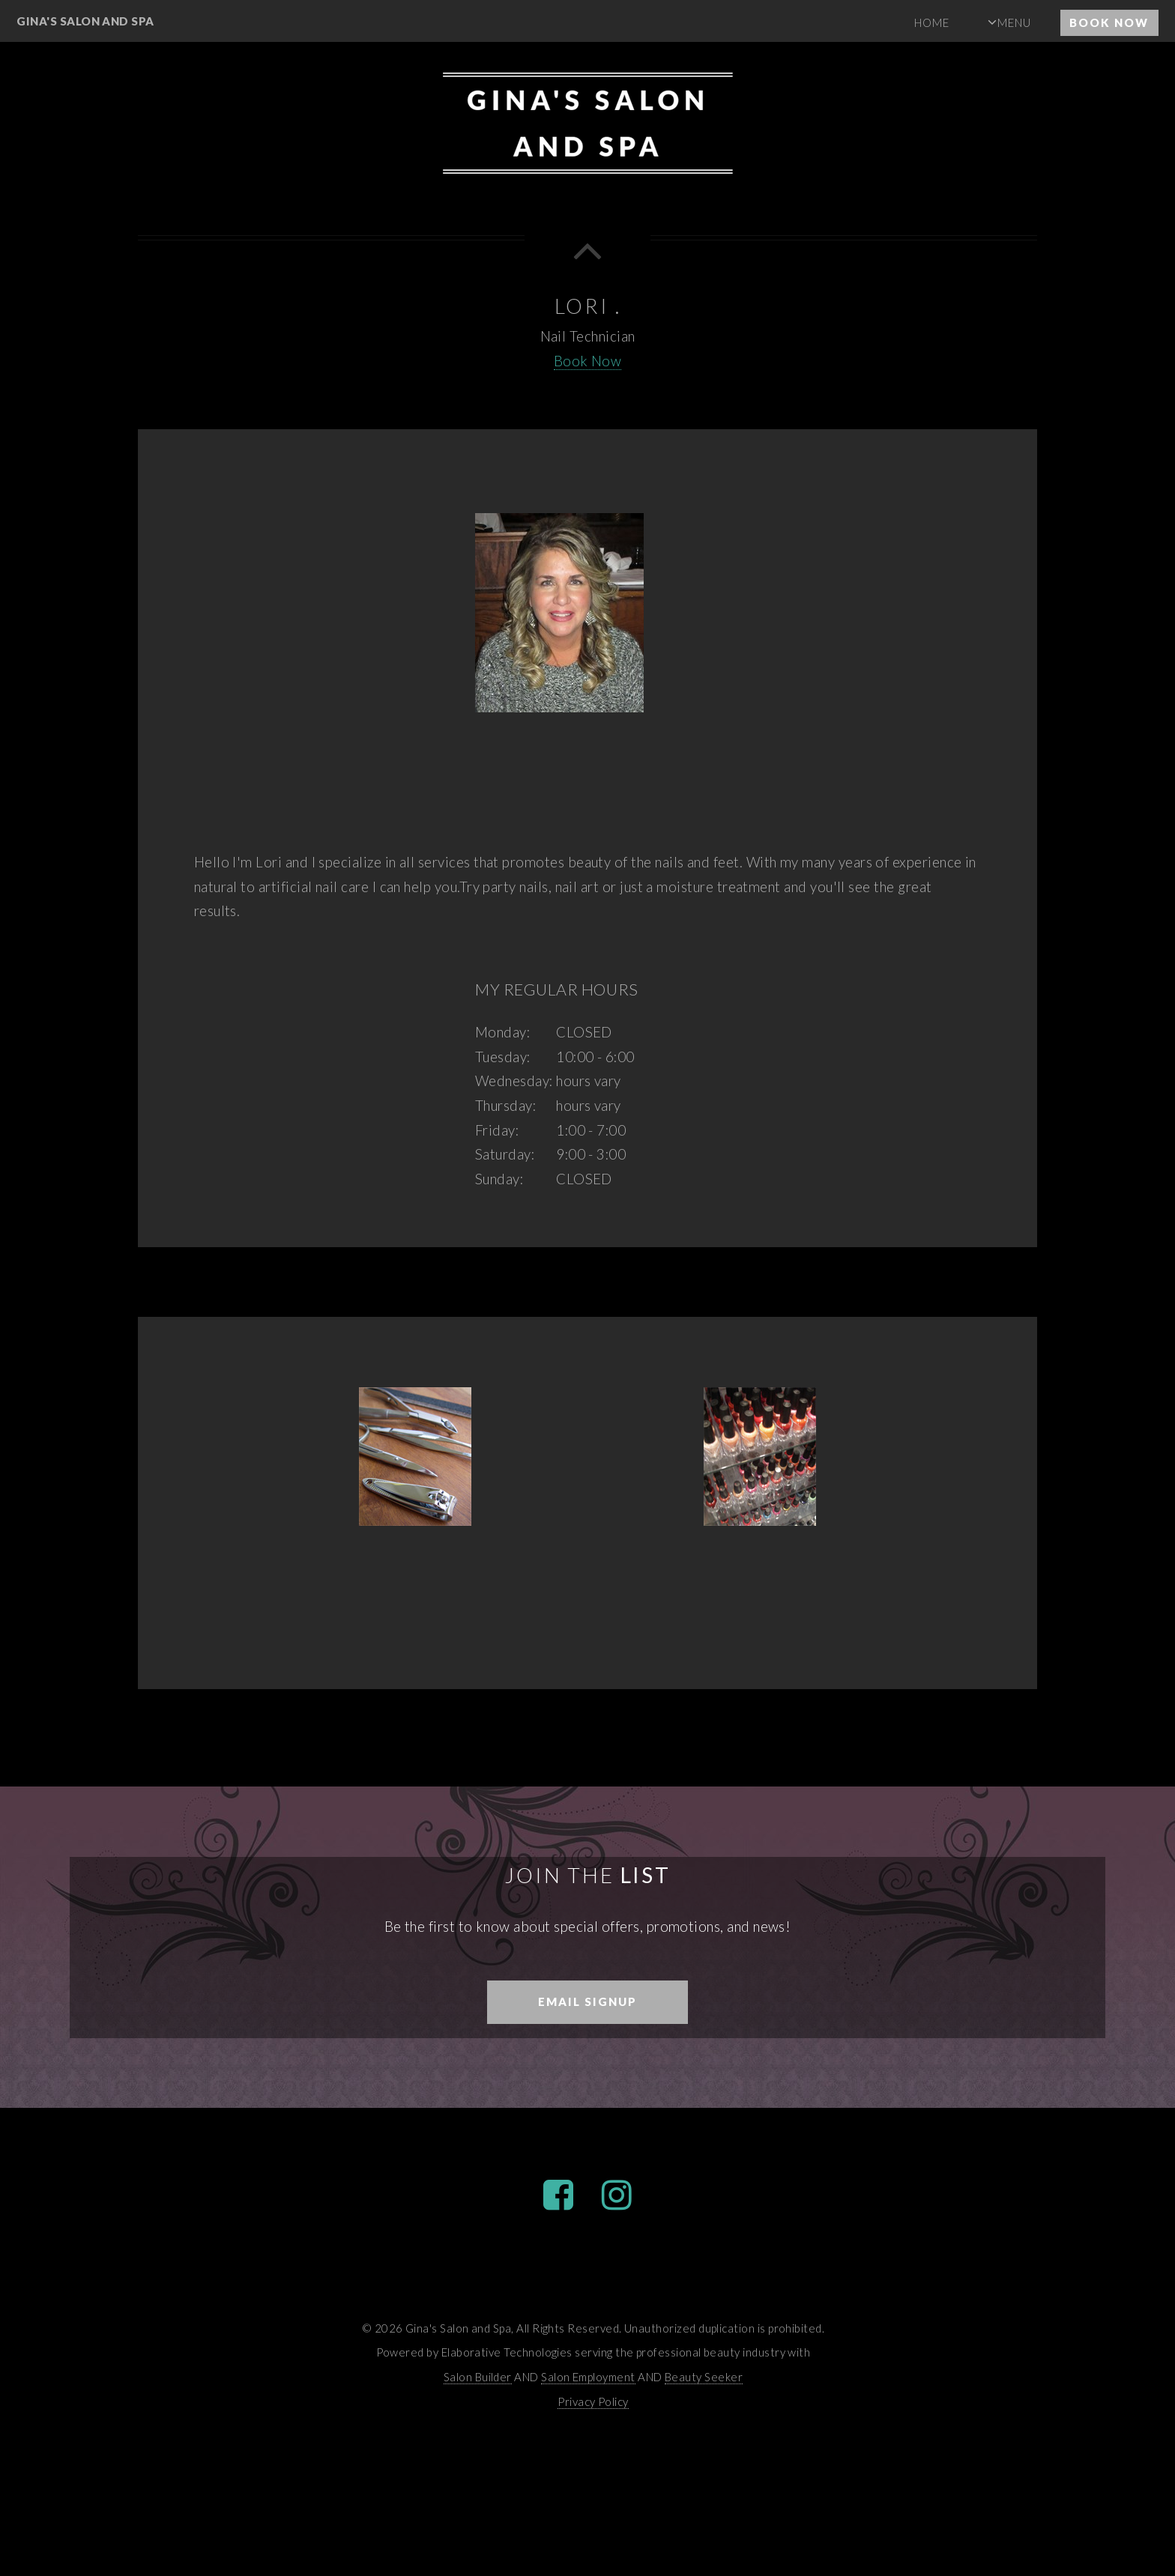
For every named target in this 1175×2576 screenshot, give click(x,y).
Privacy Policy (593, 2401)
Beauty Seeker (704, 2376)
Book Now (1109, 22)
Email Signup (587, 2001)
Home (931, 22)
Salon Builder (478, 2376)
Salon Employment (588, 2376)
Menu (1014, 22)
